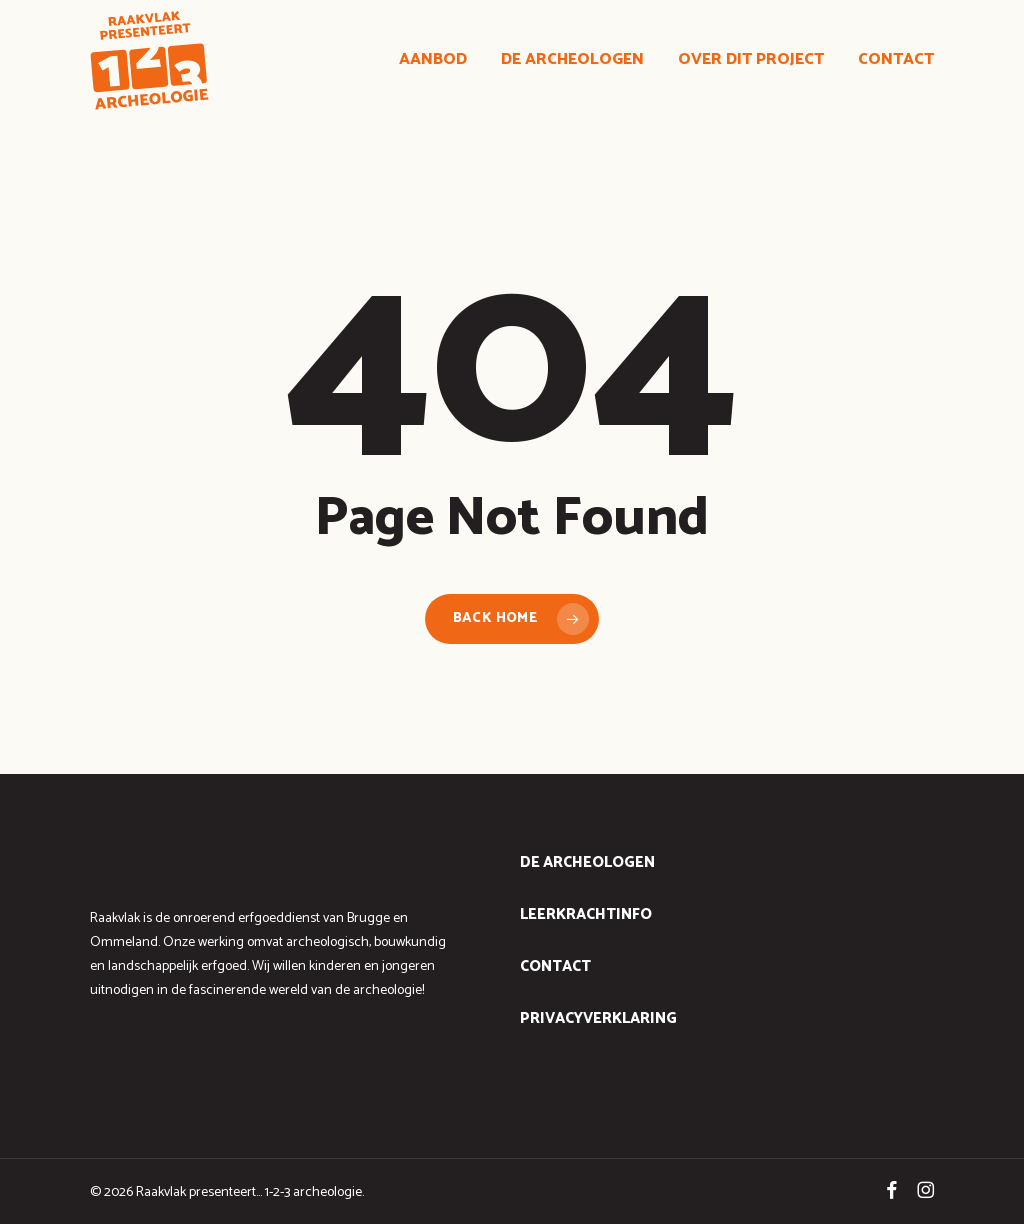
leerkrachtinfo (586, 914)
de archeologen (587, 862)
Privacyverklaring (598, 1018)
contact (555, 966)
